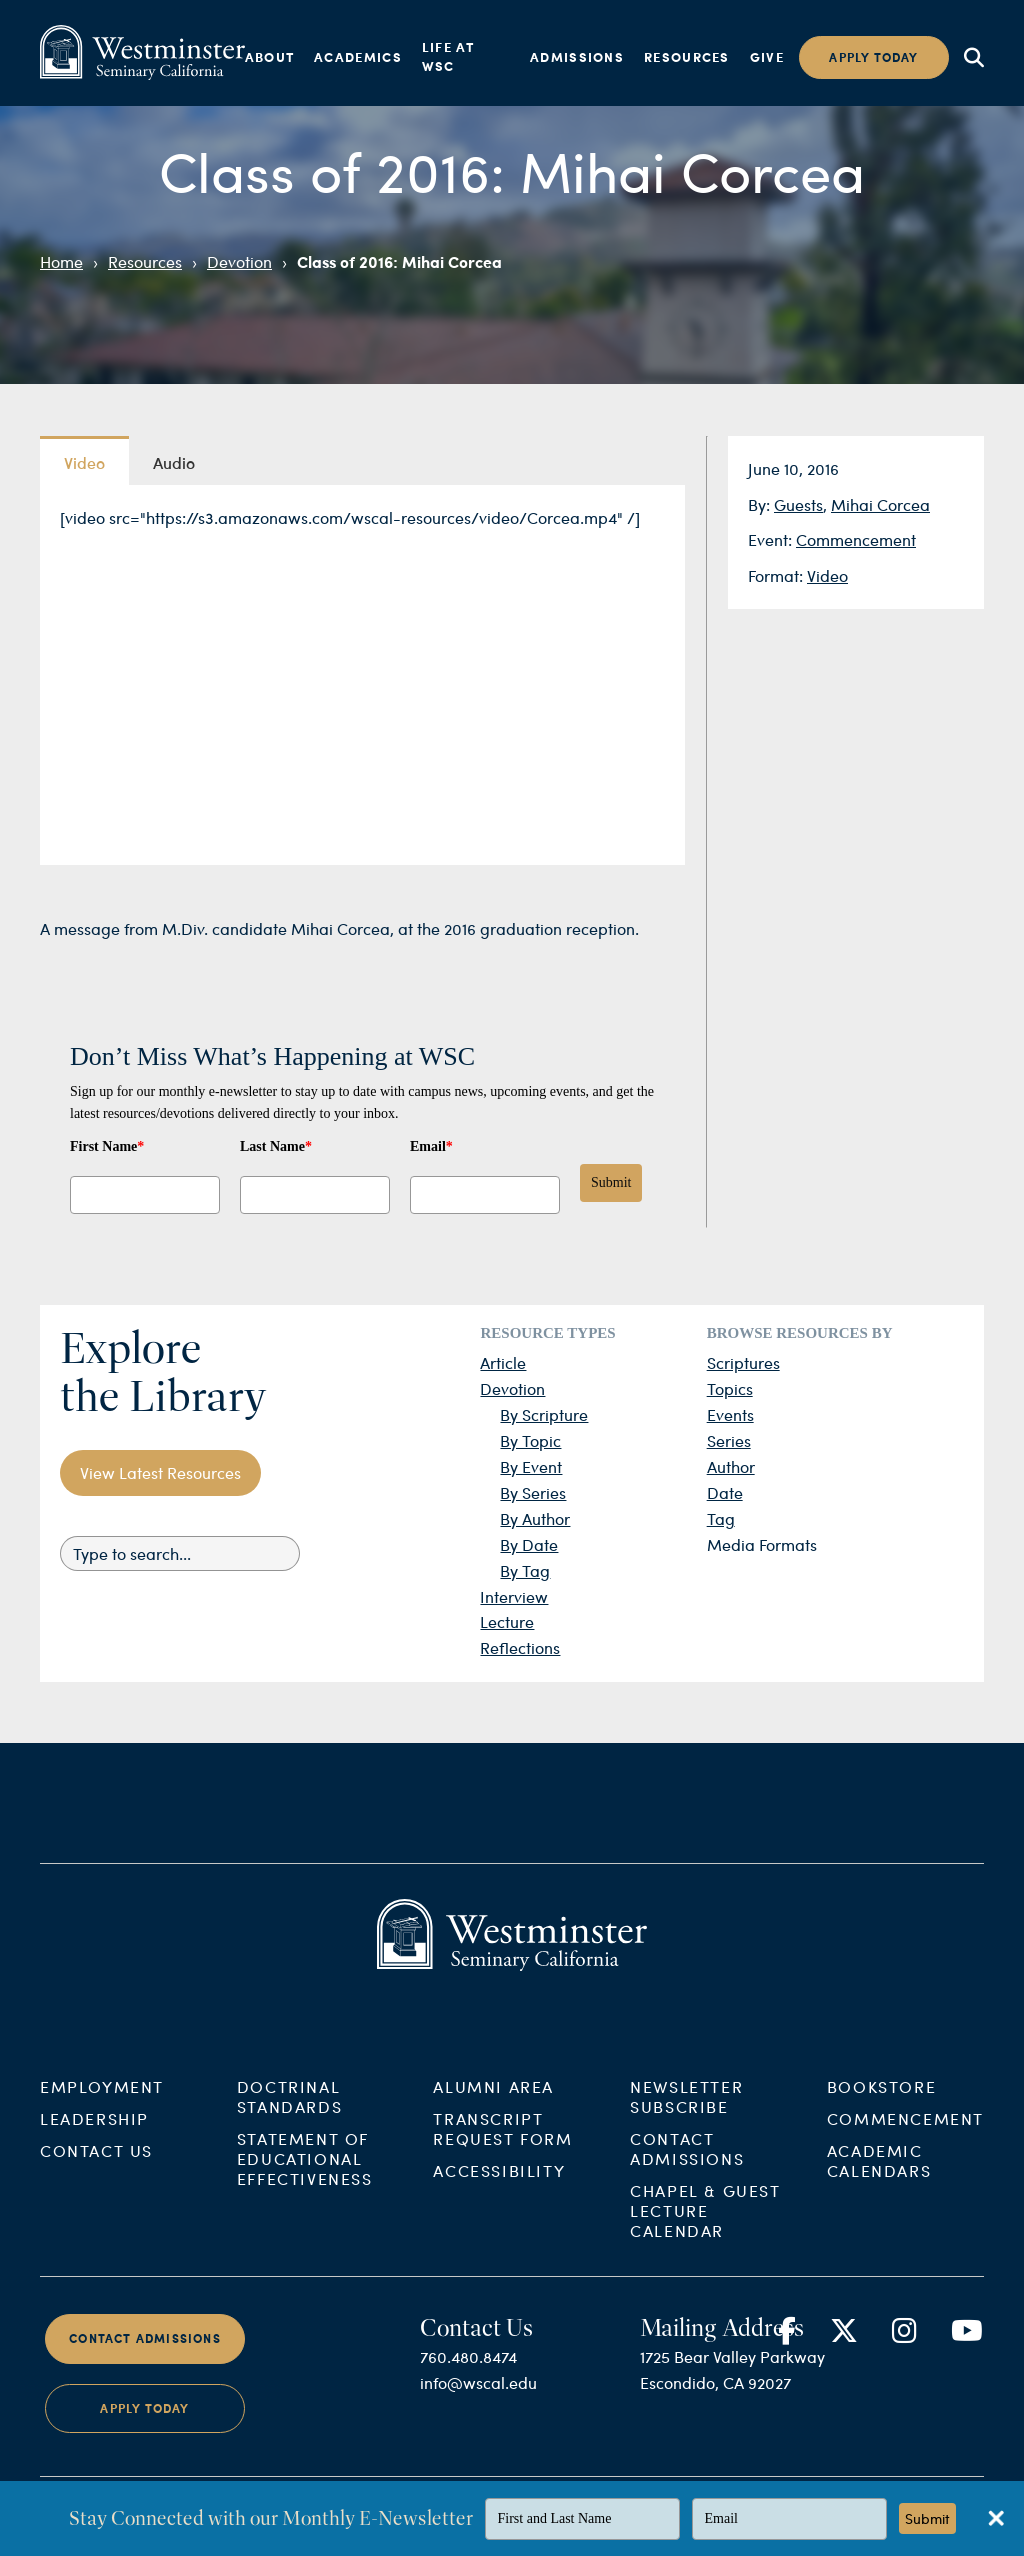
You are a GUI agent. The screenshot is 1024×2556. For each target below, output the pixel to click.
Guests (798, 504)
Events (730, 1414)
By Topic (530, 1440)
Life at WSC (448, 57)
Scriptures (743, 1362)
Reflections (520, 1647)
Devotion (239, 261)
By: (761, 504)
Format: (777, 575)
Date (725, 1492)
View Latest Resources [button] (160, 1472)
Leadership (94, 2135)
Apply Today (144, 2424)
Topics (730, 1388)
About (270, 57)
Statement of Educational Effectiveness (305, 2175)
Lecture (507, 1621)
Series (729, 1440)
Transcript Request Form (502, 2145)
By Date (529, 1544)
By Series (533, 1492)
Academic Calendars (879, 2177)
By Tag (525, 1570)
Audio (174, 462)
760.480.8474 (468, 2373)
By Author (535, 1518)
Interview (514, 1596)
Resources (687, 57)
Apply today (873, 57)
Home (61, 261)
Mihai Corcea (880, 504)
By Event (531, 1466)
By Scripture (544, 1414)
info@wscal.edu (478, 2399)
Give (767, 57)
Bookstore (881, 2103)
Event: (772, 539)
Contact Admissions (687, 2165)
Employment (102, 2103)
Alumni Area (493, 2103)
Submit (611, 1182)
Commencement (856, 539)
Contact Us (96, 2167)
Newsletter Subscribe (686, 2113)
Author (731, 1466)
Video (827, 575)
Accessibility (499, 2187)
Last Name (276, 1146)
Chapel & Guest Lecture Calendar (705, 2227)
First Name (107, 1146)
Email (431, 1146)
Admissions (577, 57)
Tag (721, 1518)
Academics (358, 57)
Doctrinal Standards (289, 2113)
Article (503, 1362)
